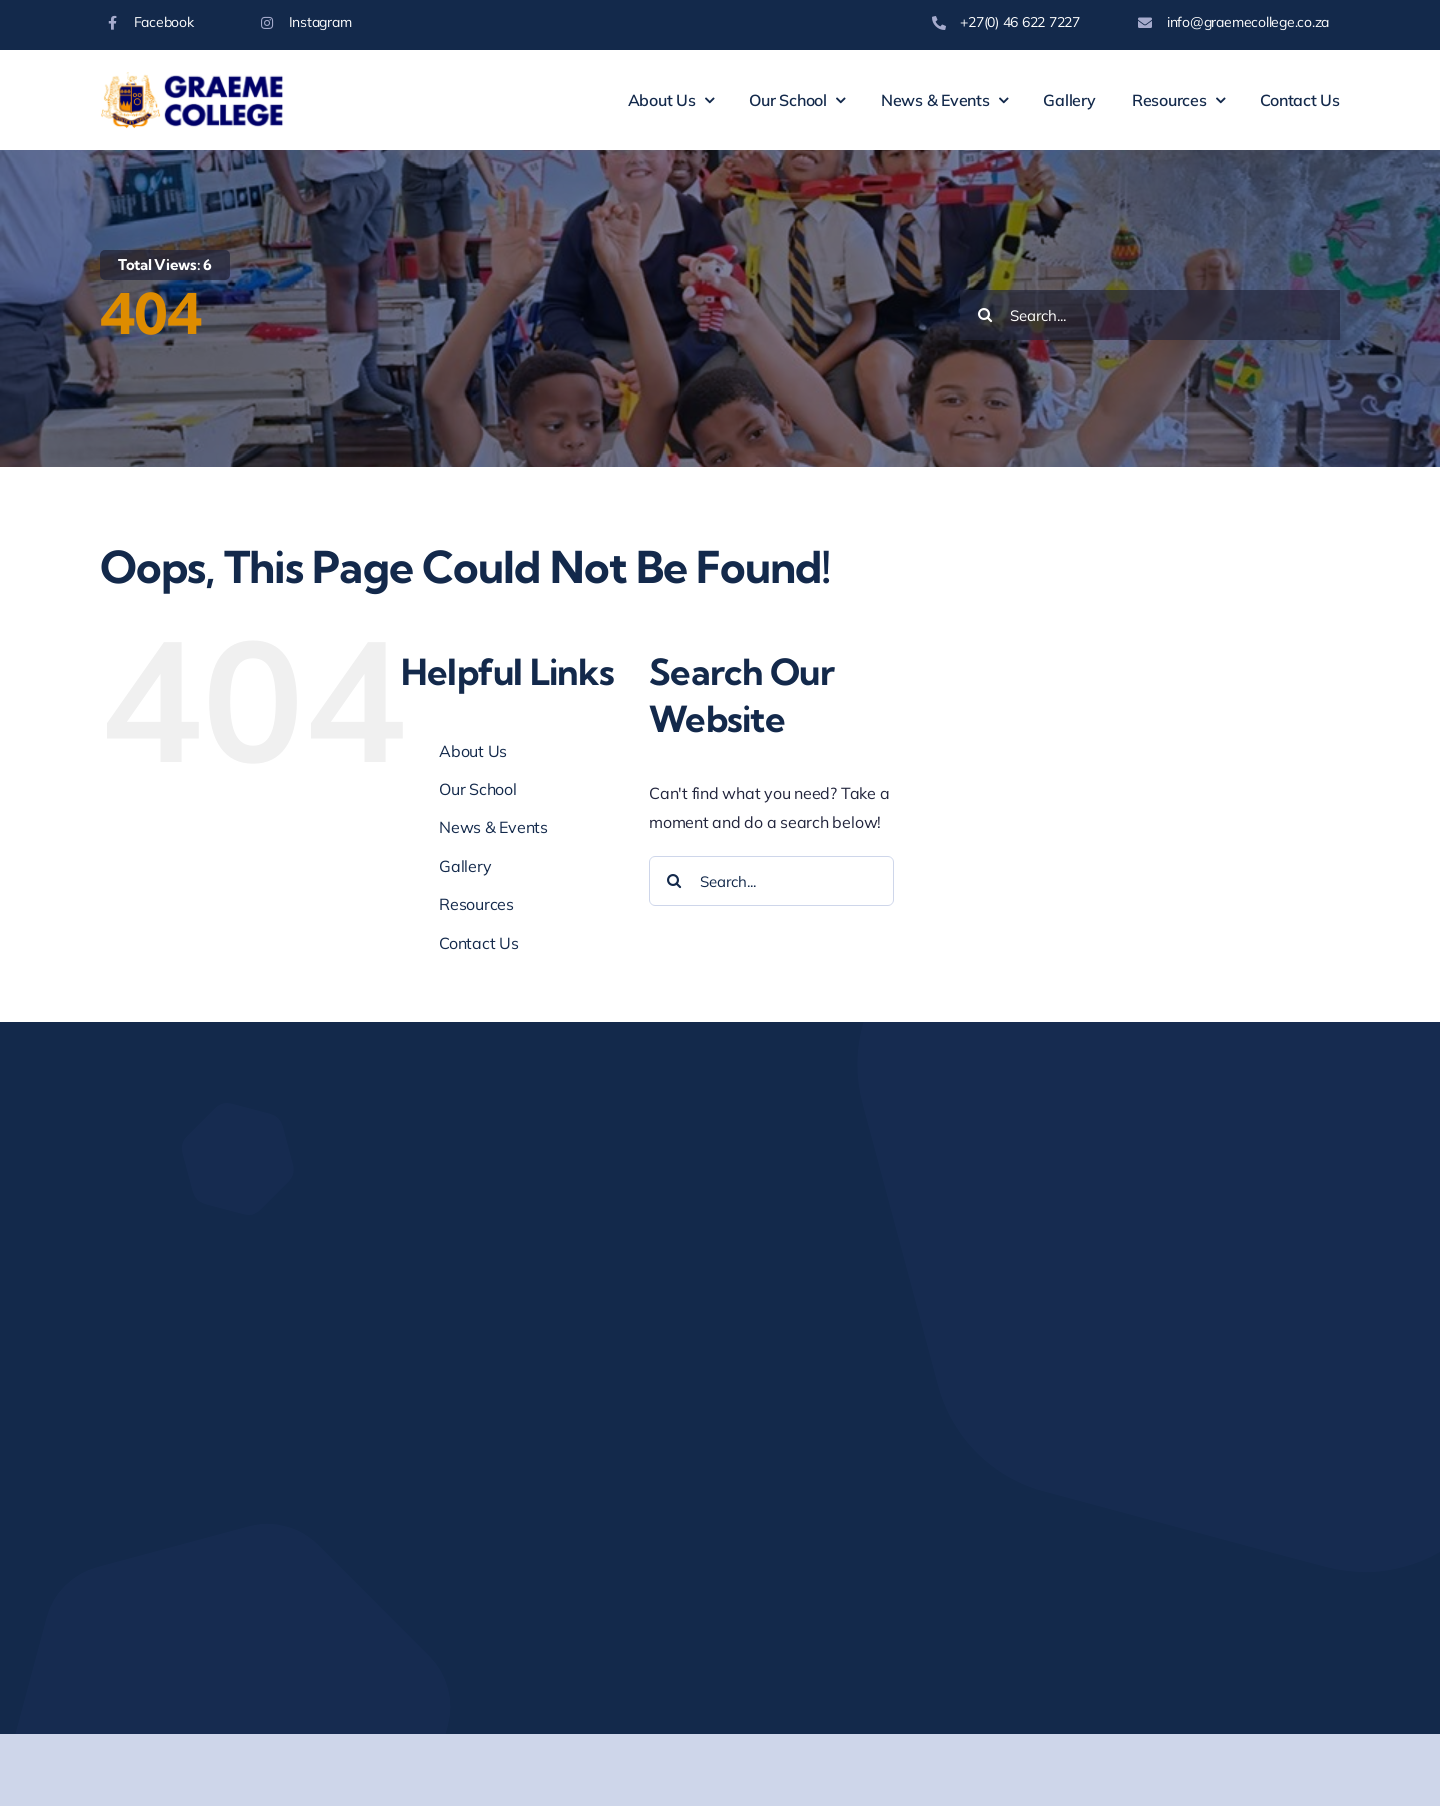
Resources (476, 904)
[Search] (985, 315)
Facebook (164, 22)
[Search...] (1150, 315)
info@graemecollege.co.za (1248, 22)
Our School (478, 789)
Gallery (465, 866)
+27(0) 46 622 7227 (1020, 22)
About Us (473, 751)
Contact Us (479, 943)
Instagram (320, 22)
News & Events (493, 827)
